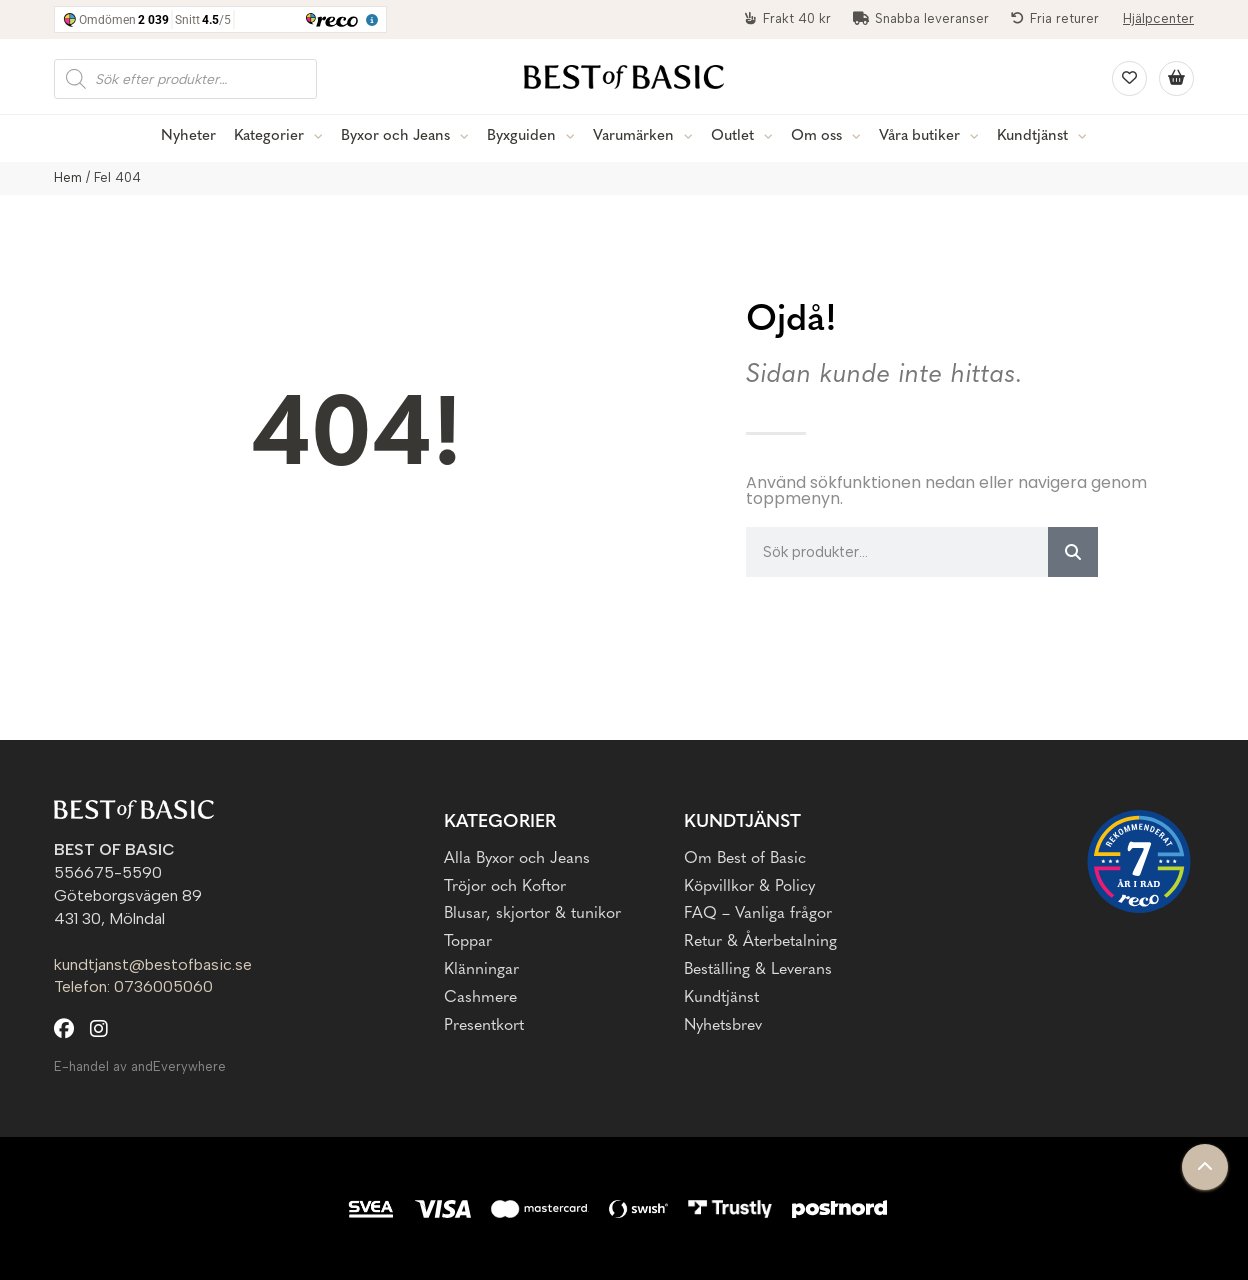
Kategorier (269, 136)
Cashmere (480, 998)
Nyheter (188, 136)
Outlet (732, 136)
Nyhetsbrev (723, 1026)
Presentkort (484, 1026)
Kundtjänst (1032, 136)
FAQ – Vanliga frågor (758, 914)
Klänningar (481, 970)
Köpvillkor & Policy (749, 887)
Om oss (816, 136)
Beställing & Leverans (758, 970)
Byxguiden (521, 136)
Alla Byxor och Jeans (517, 859)
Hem (68, 177)
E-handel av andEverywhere (140, 1066)
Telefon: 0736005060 (133, 986)
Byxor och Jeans (395, 136)
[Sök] (1073, 552)
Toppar (468, 942)
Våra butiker (919, 136)
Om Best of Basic (745, 859)
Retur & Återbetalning (760, 942)
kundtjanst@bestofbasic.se (153, 964)
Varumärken (633, 136)
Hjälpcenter (1158, 18)
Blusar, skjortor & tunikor (532, 914)
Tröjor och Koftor (505, 887)
